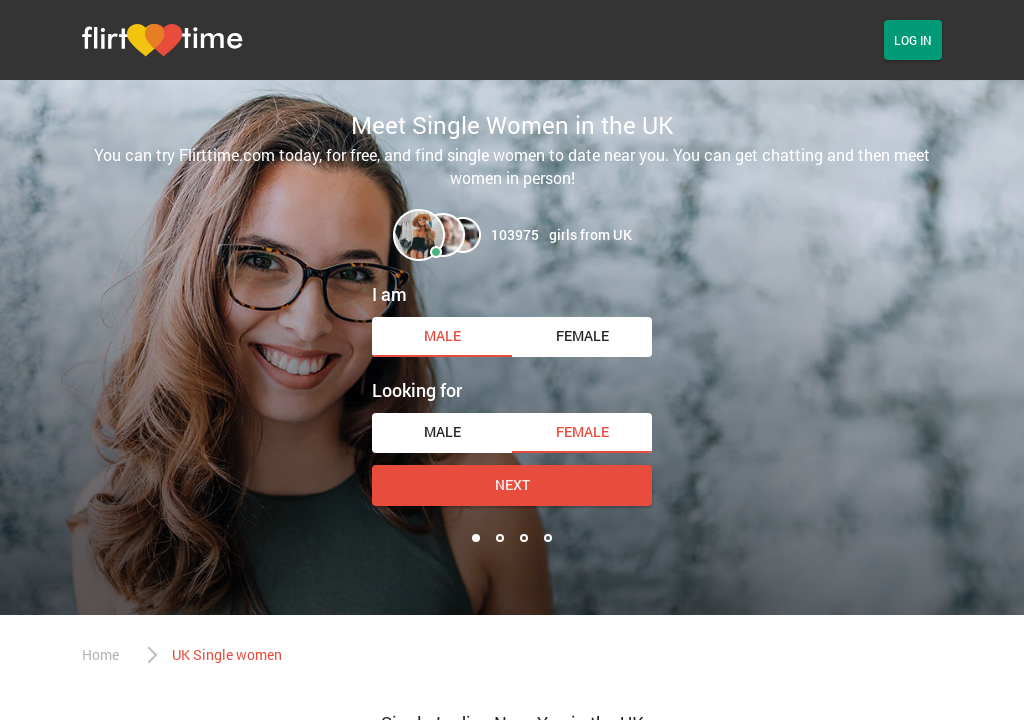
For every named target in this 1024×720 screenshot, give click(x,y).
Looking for (417, 390)
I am (389, 294)
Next (512, 484)
